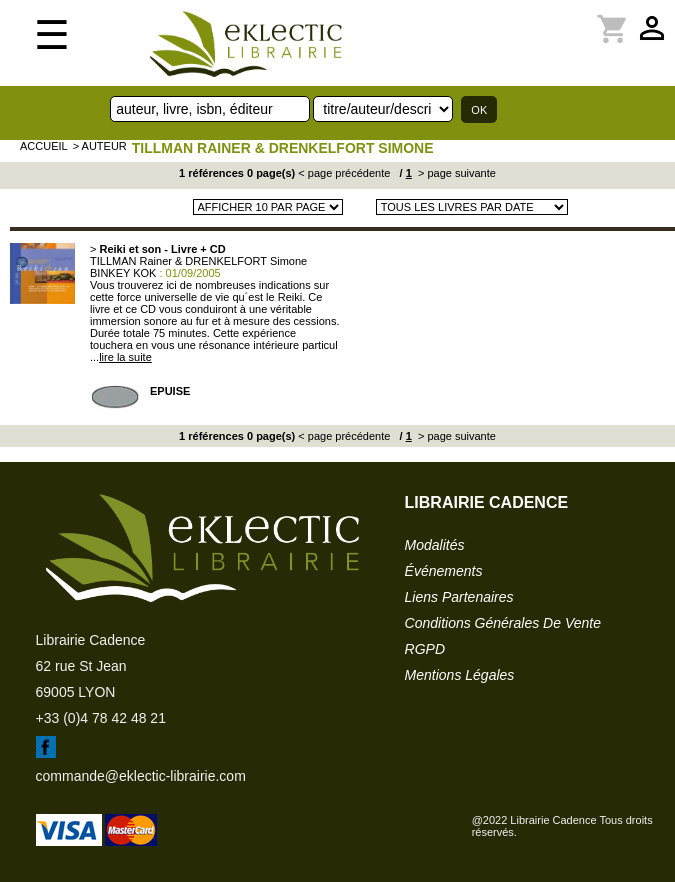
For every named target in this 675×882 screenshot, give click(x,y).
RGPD (425, 649)
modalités (435, 545)
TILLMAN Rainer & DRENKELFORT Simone (283, 148)
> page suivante (455, 173)
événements (444, 571)
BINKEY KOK (123, 273)
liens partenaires (459, 597)
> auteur (100, 146)
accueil (44, 146)
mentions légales (460, 675)
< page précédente (344, 173)
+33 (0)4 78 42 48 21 (101, 718)
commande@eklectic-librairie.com (141, 776)
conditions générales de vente (503, 623)
